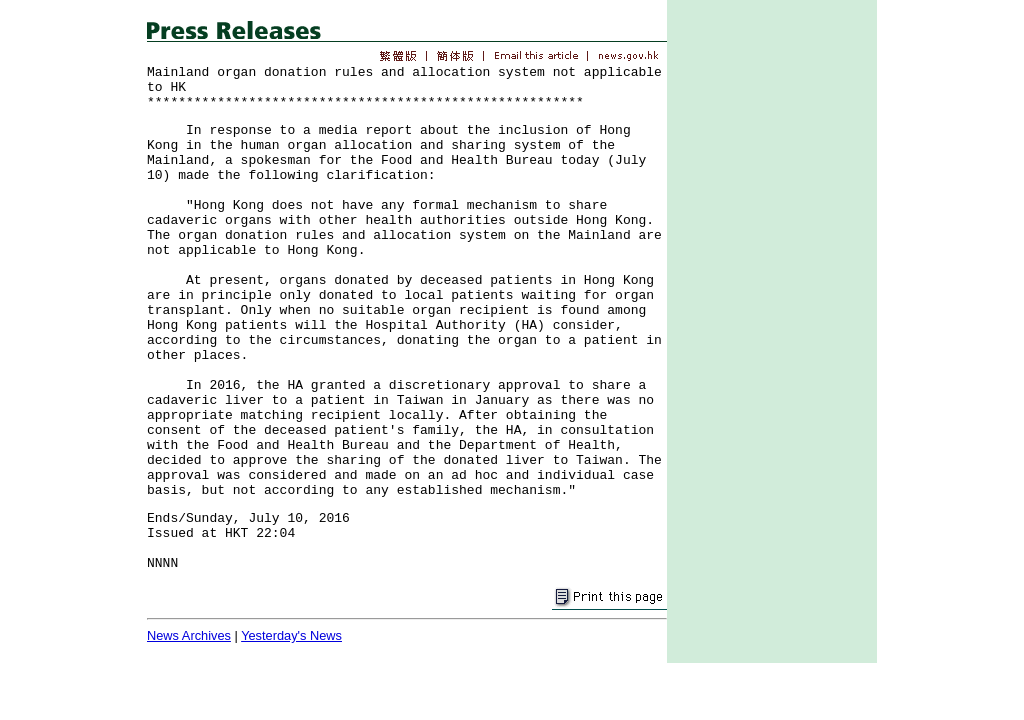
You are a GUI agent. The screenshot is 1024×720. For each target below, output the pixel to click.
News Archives (189, 635)
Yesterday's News (291, 635)
